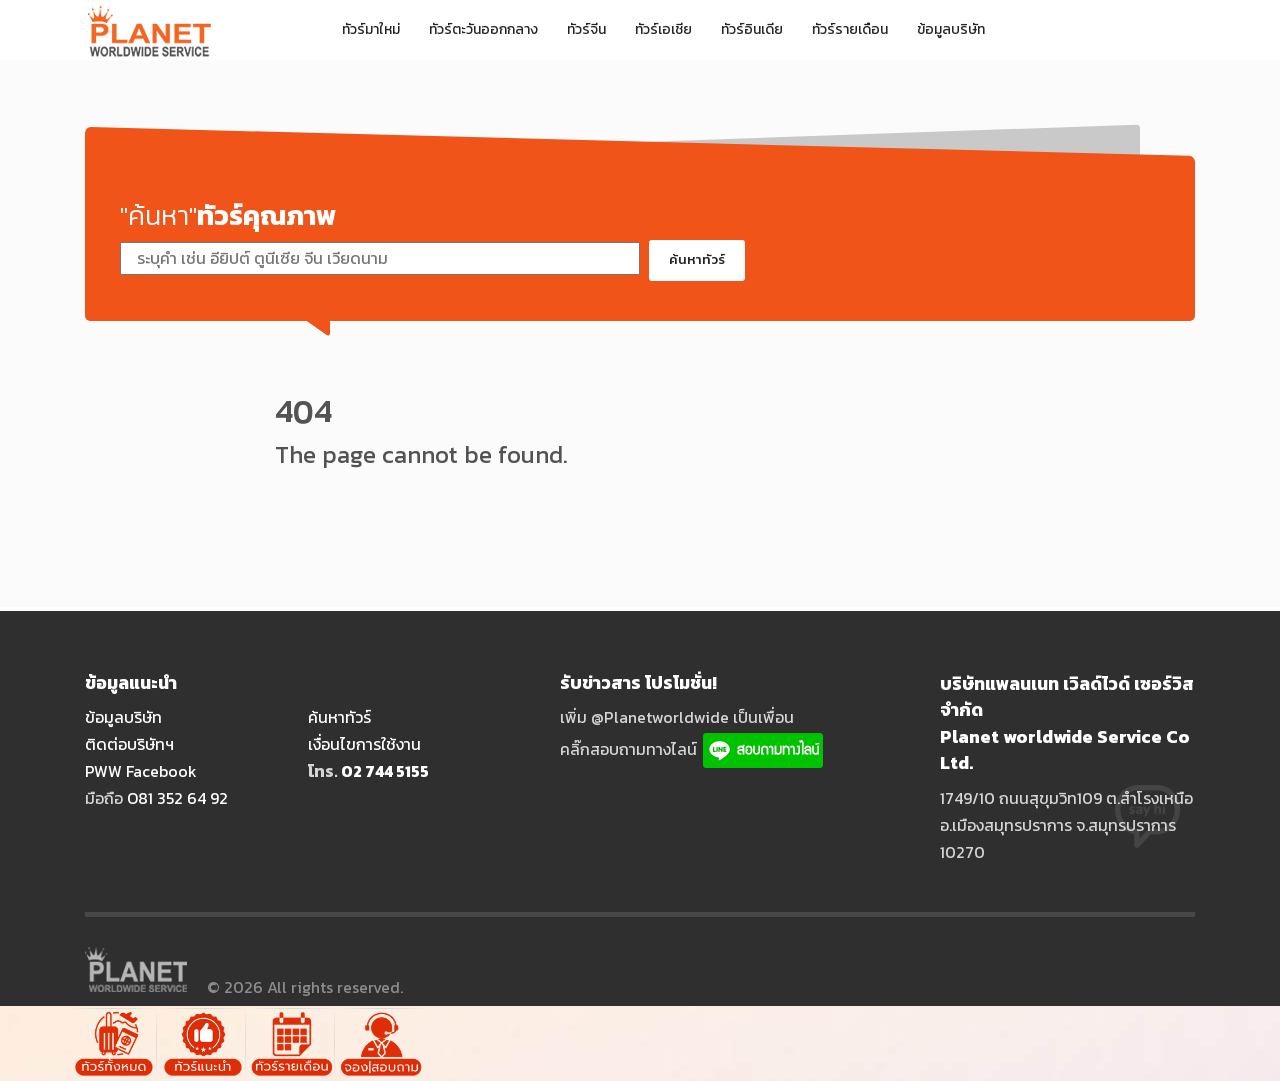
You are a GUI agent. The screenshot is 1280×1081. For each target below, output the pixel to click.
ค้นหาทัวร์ (697, 259)
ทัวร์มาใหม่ (371, 29)
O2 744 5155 (385, 771)
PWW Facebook (141, 771)
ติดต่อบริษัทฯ (129, 744)
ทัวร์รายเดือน (850, 29)
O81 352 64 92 (177, 798)
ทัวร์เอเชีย (663, 29)
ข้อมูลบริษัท (951, 29)
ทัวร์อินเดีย (752, 29)
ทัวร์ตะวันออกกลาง (483, 29)
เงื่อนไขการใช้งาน (364, 744)
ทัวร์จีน (586, 29)
